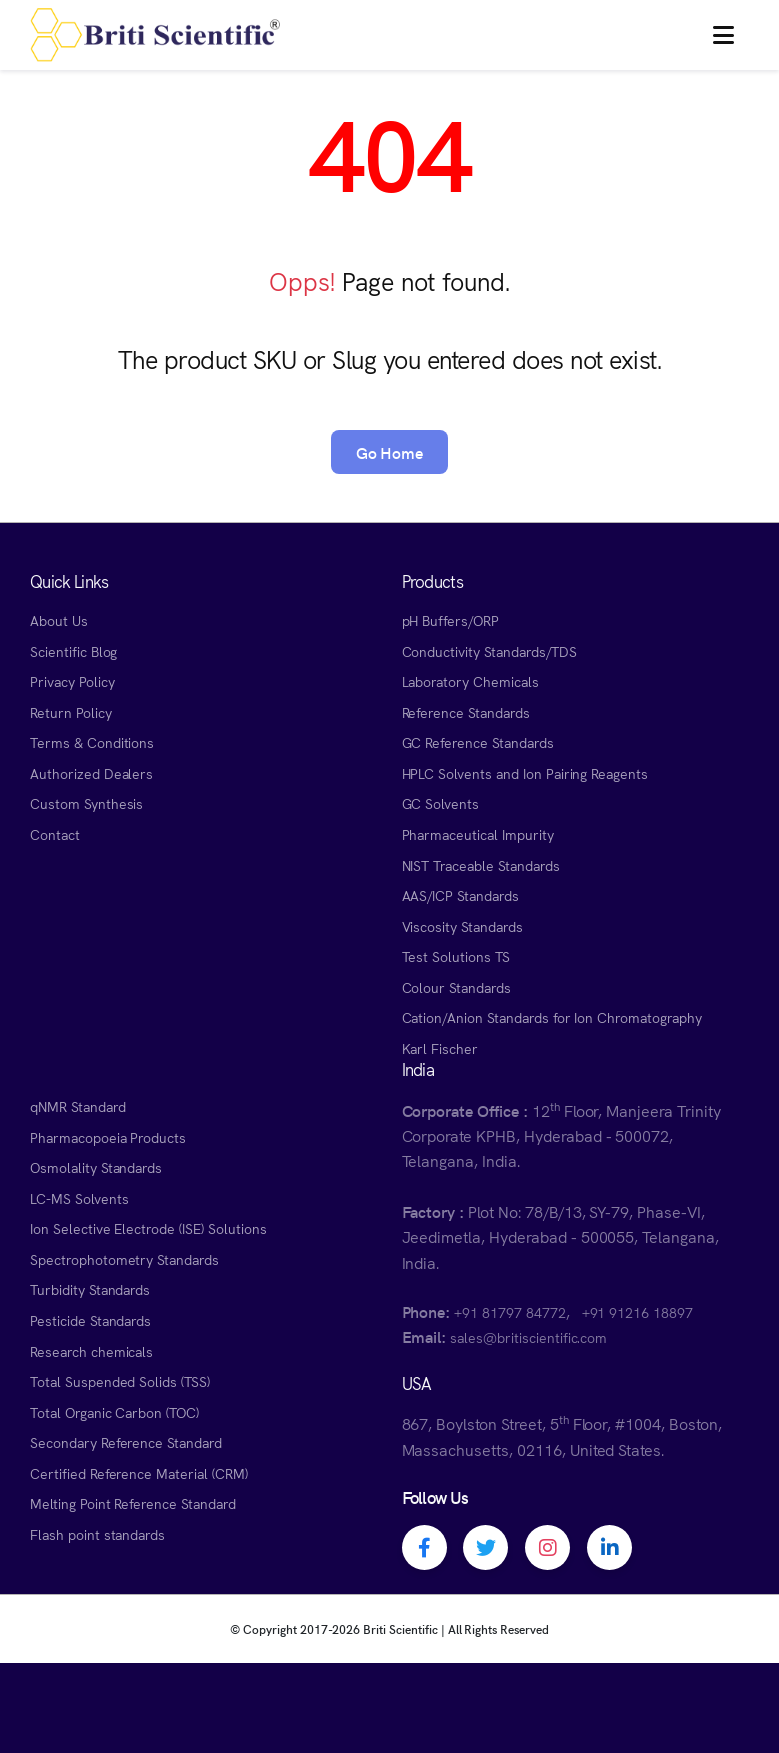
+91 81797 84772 (509, 1312)
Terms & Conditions (92, 742)
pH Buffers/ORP (450, 620)
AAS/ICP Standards (460, 895)
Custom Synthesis (86, 803)
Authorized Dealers (91, 773)
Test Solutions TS (456, 956)
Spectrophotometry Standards (124, 1259)
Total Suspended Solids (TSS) (120, 1381)
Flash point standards (97, 1534)
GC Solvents (441, 803)
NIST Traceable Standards (481, 865)
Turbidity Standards (90, 1289)
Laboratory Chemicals (470, 681)
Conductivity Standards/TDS (489, 651)
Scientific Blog (73, 651)
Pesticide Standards (90, 1320)
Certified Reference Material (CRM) (139, 1473)
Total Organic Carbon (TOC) (114, 1412)
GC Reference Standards (478, 742)
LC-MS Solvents (79, 1198)
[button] (723, 35)
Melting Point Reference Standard (133, 1503)
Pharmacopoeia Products (108, 1137)
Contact (55, 834)
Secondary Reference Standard (126, 1442)
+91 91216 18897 (637, 1312)
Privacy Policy (72, 681)
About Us (59, 620)
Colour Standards (456, 987)
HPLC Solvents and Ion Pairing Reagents (525, 773)
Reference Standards (466, 712)
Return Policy (71, 712)
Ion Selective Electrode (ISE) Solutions (148, 1228)
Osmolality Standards (96, 1167)
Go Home (390, 452)
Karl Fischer (440, 1048)
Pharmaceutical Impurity (478, 834)
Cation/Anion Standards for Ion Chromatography (552, 1017)
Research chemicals (91, 1351)
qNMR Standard (78, 1106)
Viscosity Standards (462, 926)
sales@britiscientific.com (528, 1337)
